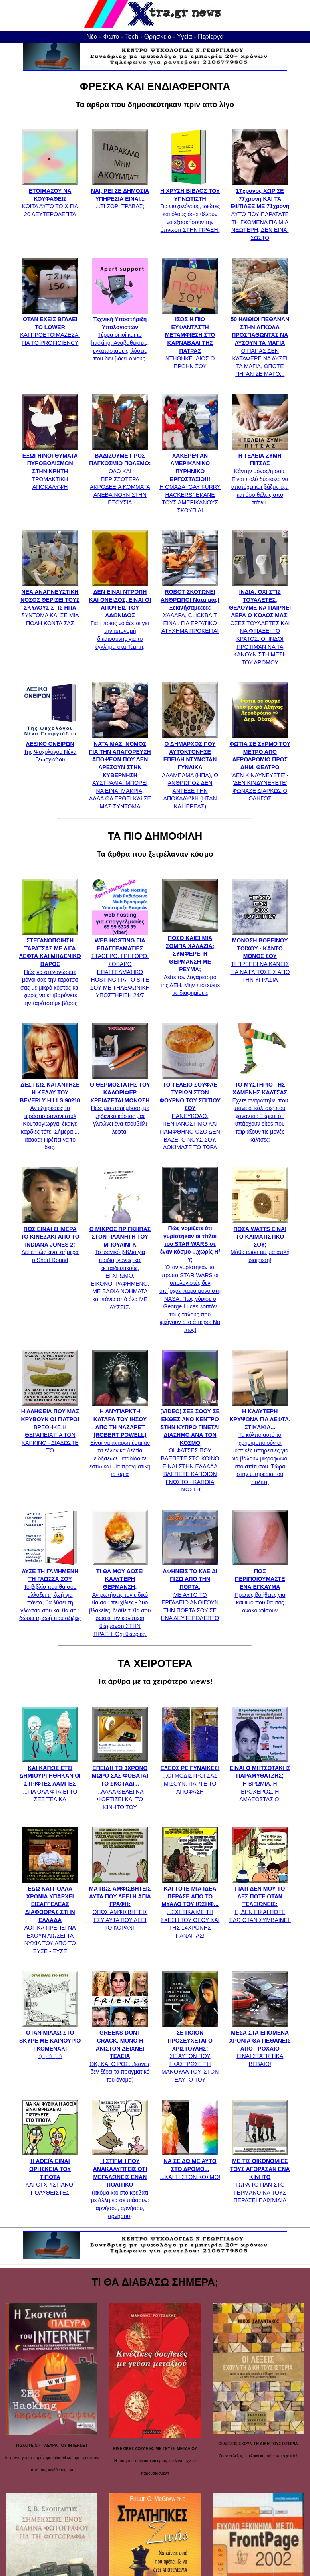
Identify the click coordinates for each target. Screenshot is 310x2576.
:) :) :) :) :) (50, 2040)
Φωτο (111, 36)
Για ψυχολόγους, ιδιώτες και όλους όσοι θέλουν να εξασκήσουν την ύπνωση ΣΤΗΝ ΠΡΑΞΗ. (190, 206)
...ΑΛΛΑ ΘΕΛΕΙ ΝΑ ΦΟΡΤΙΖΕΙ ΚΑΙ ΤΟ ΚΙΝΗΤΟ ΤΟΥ (120, 1783)
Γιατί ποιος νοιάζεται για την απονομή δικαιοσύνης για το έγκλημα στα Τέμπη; (120, 615)
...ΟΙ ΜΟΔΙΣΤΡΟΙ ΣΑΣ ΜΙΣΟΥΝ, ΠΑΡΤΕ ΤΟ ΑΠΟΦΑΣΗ (190, 1775)
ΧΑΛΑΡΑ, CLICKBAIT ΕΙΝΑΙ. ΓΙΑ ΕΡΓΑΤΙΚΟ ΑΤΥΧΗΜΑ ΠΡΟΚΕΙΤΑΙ (190, 607)
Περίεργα (211, 36)
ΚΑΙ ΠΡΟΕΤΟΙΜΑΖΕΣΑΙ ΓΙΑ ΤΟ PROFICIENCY (50, 327)
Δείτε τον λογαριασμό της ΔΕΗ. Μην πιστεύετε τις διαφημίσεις (190, 961)
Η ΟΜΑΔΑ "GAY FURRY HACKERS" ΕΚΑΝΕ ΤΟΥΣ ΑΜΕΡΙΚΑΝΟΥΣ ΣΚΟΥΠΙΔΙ (190, 479)
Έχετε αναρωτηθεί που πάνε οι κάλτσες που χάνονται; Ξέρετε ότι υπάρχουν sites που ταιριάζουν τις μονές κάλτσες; (260, 1108)
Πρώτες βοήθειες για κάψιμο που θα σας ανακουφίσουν (260, 1587)
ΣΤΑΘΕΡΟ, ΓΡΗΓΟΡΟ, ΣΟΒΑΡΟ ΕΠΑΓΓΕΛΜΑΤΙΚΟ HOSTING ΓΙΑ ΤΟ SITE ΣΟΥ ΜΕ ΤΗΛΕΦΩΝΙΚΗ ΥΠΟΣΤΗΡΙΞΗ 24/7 (120, 964)
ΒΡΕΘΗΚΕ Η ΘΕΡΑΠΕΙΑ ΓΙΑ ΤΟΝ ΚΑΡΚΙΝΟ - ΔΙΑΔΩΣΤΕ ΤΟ (50, 1427)
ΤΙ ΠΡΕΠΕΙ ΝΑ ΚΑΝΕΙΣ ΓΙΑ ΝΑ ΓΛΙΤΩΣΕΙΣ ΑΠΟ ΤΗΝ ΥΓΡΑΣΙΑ (260, 956)
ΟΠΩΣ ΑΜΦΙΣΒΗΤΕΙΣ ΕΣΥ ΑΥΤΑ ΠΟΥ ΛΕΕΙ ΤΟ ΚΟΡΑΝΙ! (120, 1904)
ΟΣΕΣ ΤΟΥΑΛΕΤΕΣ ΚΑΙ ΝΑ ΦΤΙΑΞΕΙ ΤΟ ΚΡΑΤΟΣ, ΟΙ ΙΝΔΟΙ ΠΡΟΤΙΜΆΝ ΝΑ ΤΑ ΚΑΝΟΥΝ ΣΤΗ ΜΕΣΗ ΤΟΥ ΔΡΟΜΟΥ (260, 623)
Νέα (91, 36)
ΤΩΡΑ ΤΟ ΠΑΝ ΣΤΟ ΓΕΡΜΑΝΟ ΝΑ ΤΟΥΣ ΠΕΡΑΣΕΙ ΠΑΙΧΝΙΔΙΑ (260, 2177)
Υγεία (184, 36)
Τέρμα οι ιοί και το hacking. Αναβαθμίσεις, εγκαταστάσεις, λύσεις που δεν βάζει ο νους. (120, 335)
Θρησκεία (157, 36)
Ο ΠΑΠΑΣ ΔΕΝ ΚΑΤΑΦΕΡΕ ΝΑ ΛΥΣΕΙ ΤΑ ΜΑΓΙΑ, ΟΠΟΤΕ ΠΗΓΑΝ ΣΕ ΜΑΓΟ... (260, 342)
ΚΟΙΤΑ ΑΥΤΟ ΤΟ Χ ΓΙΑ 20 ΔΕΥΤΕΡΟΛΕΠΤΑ (50, 198)
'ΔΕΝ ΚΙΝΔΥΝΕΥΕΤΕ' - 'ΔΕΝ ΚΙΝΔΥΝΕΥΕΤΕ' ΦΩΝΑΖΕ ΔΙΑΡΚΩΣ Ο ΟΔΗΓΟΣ (260, 767)
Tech (132, 36)
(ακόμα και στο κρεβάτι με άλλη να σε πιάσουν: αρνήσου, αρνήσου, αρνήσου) (120, 2184)
